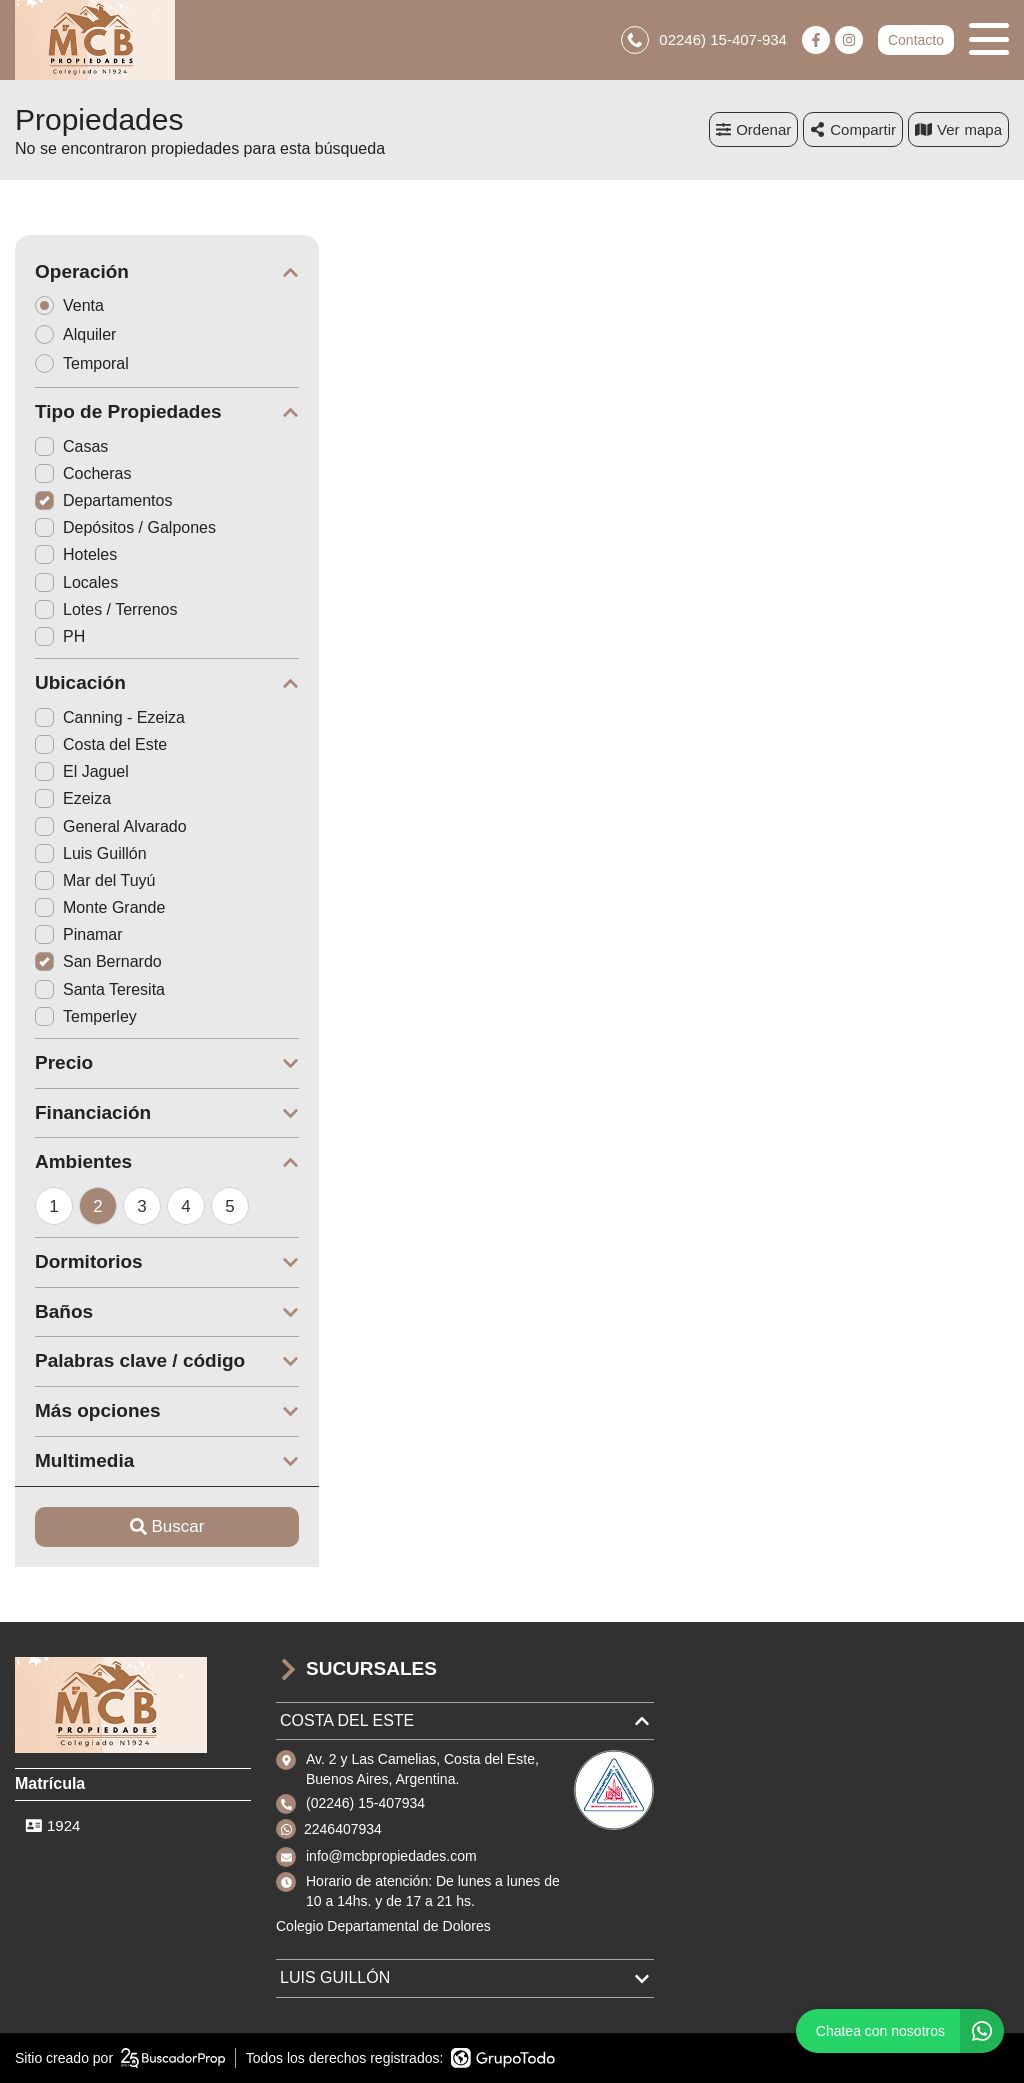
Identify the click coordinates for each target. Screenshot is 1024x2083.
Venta (76, 305)
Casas (71, 446)
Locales (76, 582)
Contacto (916, 40)
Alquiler (82, 334)
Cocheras (83, 473)
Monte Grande (100, 907)
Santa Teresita (100, 989)
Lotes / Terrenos (106, 609)
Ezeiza (73, 798)
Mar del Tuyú (95, 880)
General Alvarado (111, 826)
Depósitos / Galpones (125, 527)
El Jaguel (82, 771)
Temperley (86, 1016)
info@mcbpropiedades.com (391, 1856)
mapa (958, 129)
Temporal (88, 363)
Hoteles (76, 554)
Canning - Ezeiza (110, 717)
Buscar (167, 1526)
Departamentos (103, 500)
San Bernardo (98, 961)
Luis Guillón (91, 853)
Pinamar (79, 934)
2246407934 (343, 1829)
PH (60, 636)
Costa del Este (101, 744)
